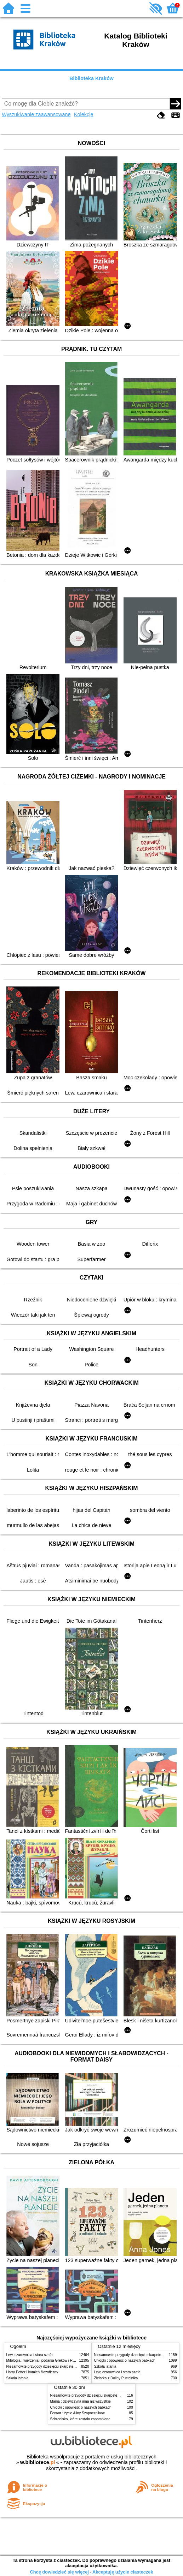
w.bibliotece (37, 2462)
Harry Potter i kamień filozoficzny (32, 2372)
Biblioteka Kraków (91, 78)
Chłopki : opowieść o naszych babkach (124, 2360)
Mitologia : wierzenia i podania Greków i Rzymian (45, 2360)
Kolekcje (83, 114)
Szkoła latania (17, 2378)
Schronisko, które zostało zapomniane (80, 2419)
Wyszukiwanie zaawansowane (36, 114)
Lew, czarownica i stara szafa (29, 2355)
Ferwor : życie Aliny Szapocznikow (77, 2413)
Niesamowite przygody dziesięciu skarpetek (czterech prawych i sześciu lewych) (69, 2366)
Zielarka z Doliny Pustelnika (116, 2378)
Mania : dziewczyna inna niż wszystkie (80, 2401)
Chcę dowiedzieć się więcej (59, 2572)
